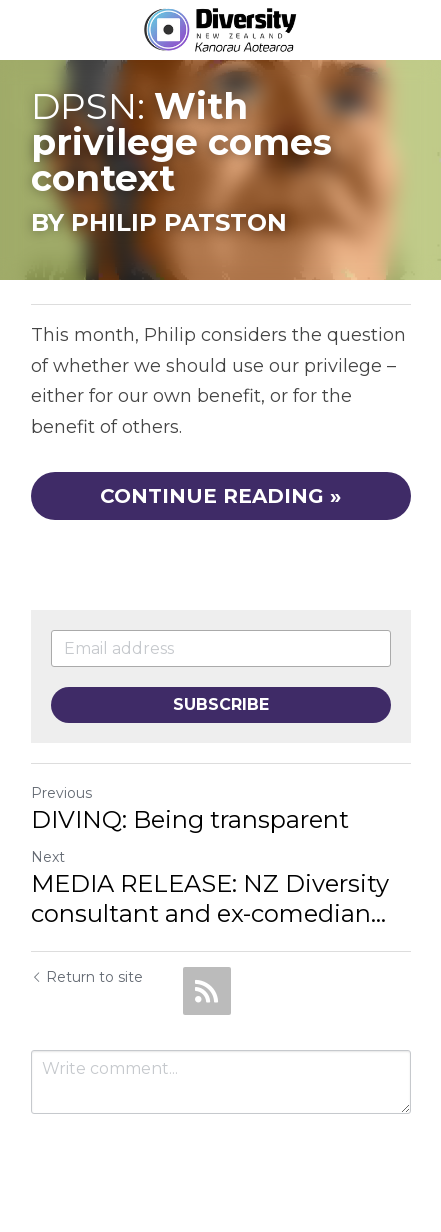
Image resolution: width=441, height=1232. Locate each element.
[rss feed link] (207, 991)
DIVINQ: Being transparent (190, 819)
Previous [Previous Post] (61, 793)
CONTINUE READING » (220, 496)
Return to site (87, 977)
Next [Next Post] (48, 857)
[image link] (220, 28)
